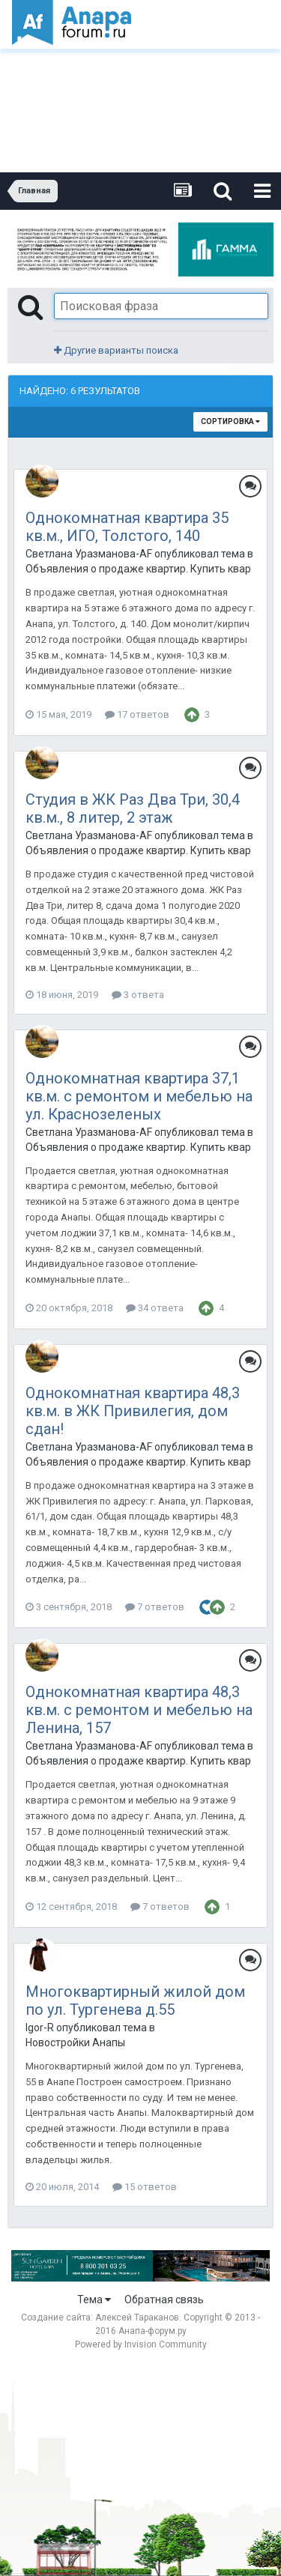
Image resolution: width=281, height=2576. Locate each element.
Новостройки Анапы (75, 2043)
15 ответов (144, 2186)
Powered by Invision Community (141, 2344)
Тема (94, 2300)
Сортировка (230, 421)
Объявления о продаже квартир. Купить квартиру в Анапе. (137, 569)
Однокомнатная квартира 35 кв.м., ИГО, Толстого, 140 (127, 527)
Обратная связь (164, 2300)
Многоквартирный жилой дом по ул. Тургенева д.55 (135, 2001)
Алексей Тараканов (137, 2317)
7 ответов (154, 1606)
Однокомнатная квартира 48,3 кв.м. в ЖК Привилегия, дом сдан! (132, 1411)
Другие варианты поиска (116, 350)
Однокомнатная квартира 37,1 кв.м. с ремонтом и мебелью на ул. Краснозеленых (139, 1096)
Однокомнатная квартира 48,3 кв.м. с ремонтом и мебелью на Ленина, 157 (139, 1710)
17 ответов (137, 714)
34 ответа (155, 1307)
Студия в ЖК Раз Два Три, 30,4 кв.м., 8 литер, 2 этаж (132, 808)
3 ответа (138, 994)
